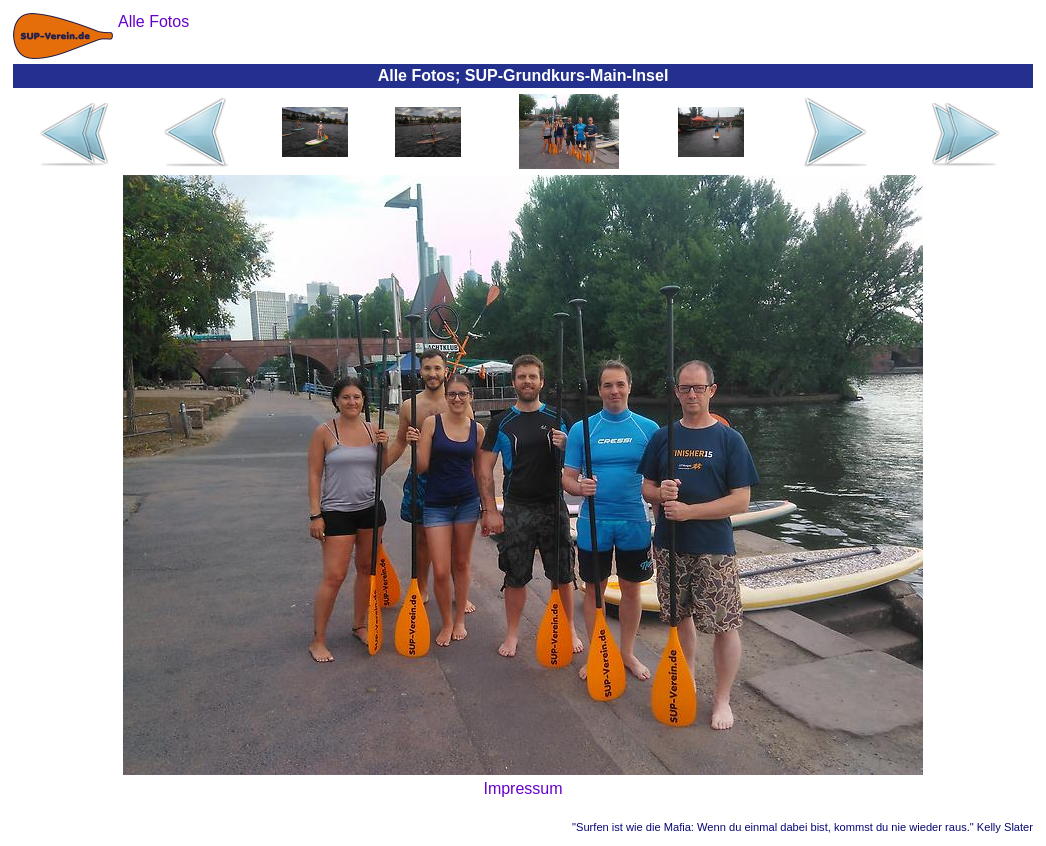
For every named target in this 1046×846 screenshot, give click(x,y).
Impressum (522, 788)
